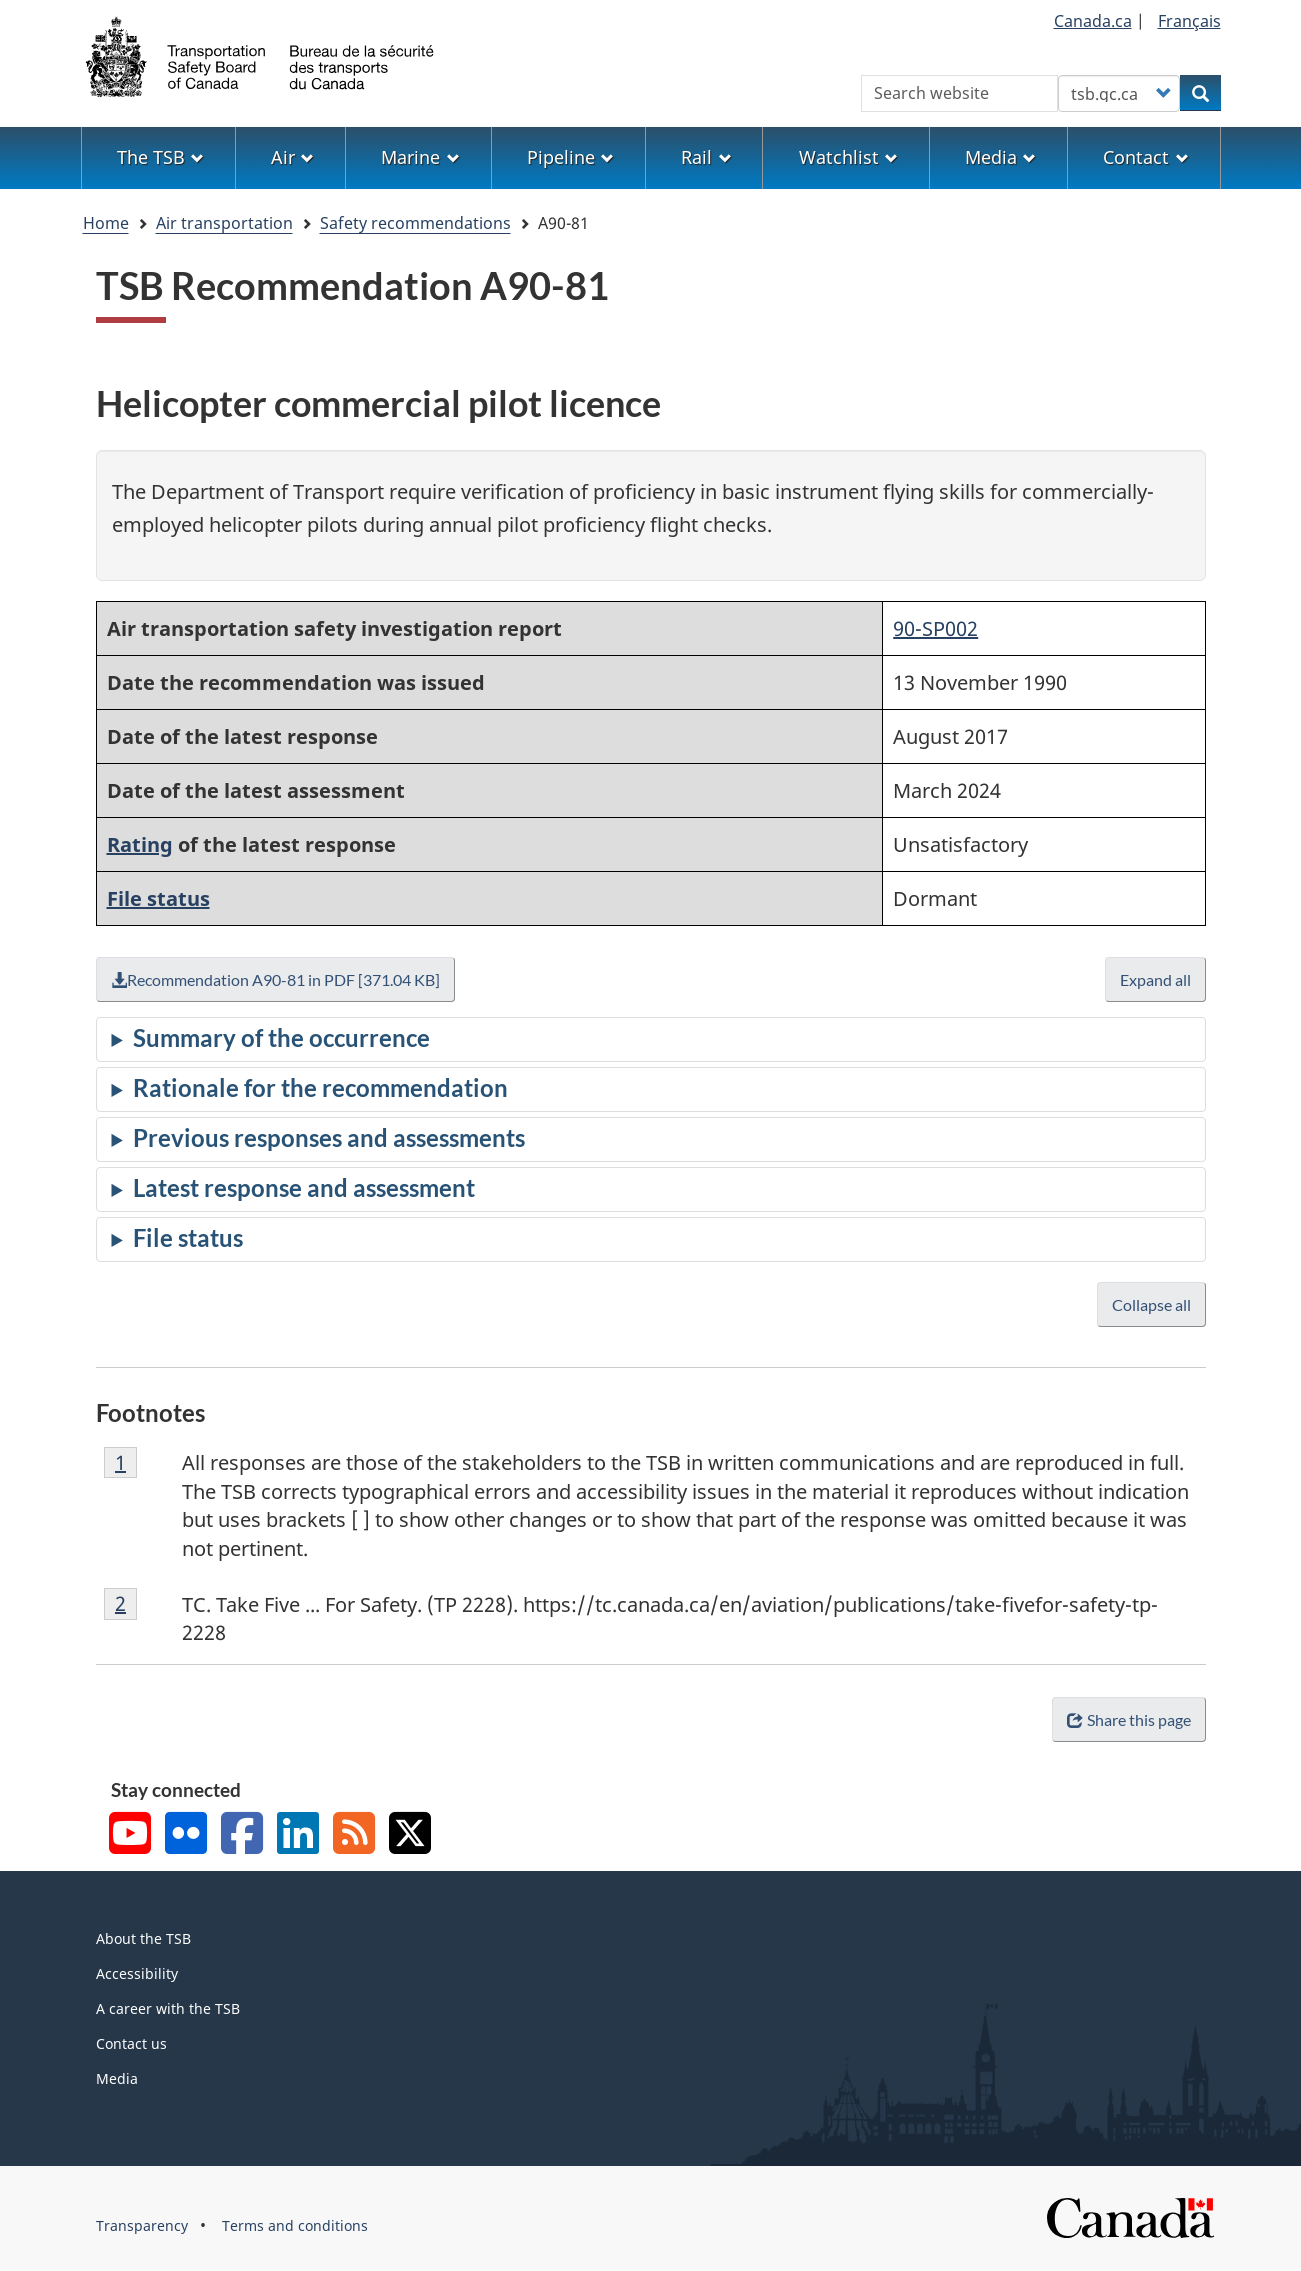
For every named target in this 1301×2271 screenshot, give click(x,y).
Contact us (131, 2043)
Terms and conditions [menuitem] (295, 2225)
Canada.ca (1093, 21)
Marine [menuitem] (420, 157)
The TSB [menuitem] (160, 157)
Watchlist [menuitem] (848, 157)
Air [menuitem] (292, 157)
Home (106, 223)
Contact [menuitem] (1145, 157)
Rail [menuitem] (706, 157)
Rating (140, 844)
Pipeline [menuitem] (570, 157)
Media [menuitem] (1000, 157)
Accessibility (137, 1973)
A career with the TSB (168, 2008)
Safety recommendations (415, 223)
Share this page (1128, 1719)
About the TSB (143, 1938)
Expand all (1155, 979)
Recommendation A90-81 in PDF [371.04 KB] (275, 979)
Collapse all (1151, 1304)
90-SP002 (935, 628)
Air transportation (224, 223)
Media (117, 2078)
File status (158, 898)
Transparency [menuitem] (142, 2225)
